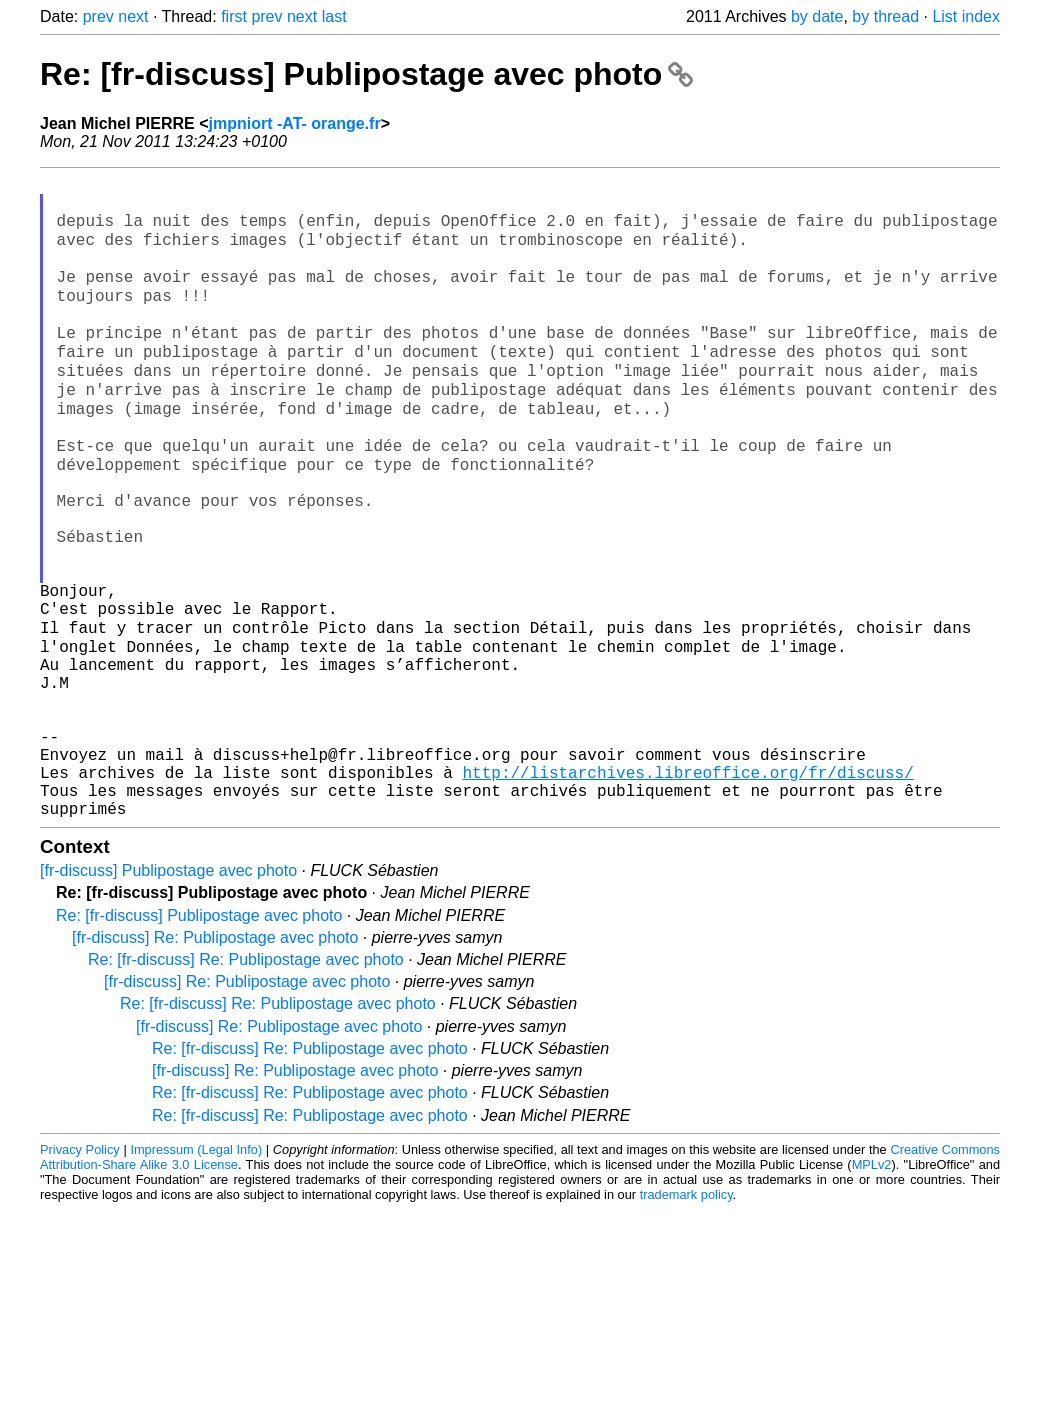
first (234, 16)
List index (966, 16)
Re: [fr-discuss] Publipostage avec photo (366, 74)
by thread (885, 16)
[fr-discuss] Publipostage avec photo (168, 997)
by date (817, 16)
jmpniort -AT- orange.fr (295, 123)
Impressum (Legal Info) (196, 1276)
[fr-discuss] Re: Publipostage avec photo (215, 1064)
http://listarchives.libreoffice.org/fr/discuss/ (687, 891)
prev (98, 16)
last (334, 16)
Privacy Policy (80, 1276)
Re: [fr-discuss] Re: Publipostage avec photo (246, 1086)
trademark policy (686, 1321)
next (133, 16)
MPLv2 (872, 1291)
